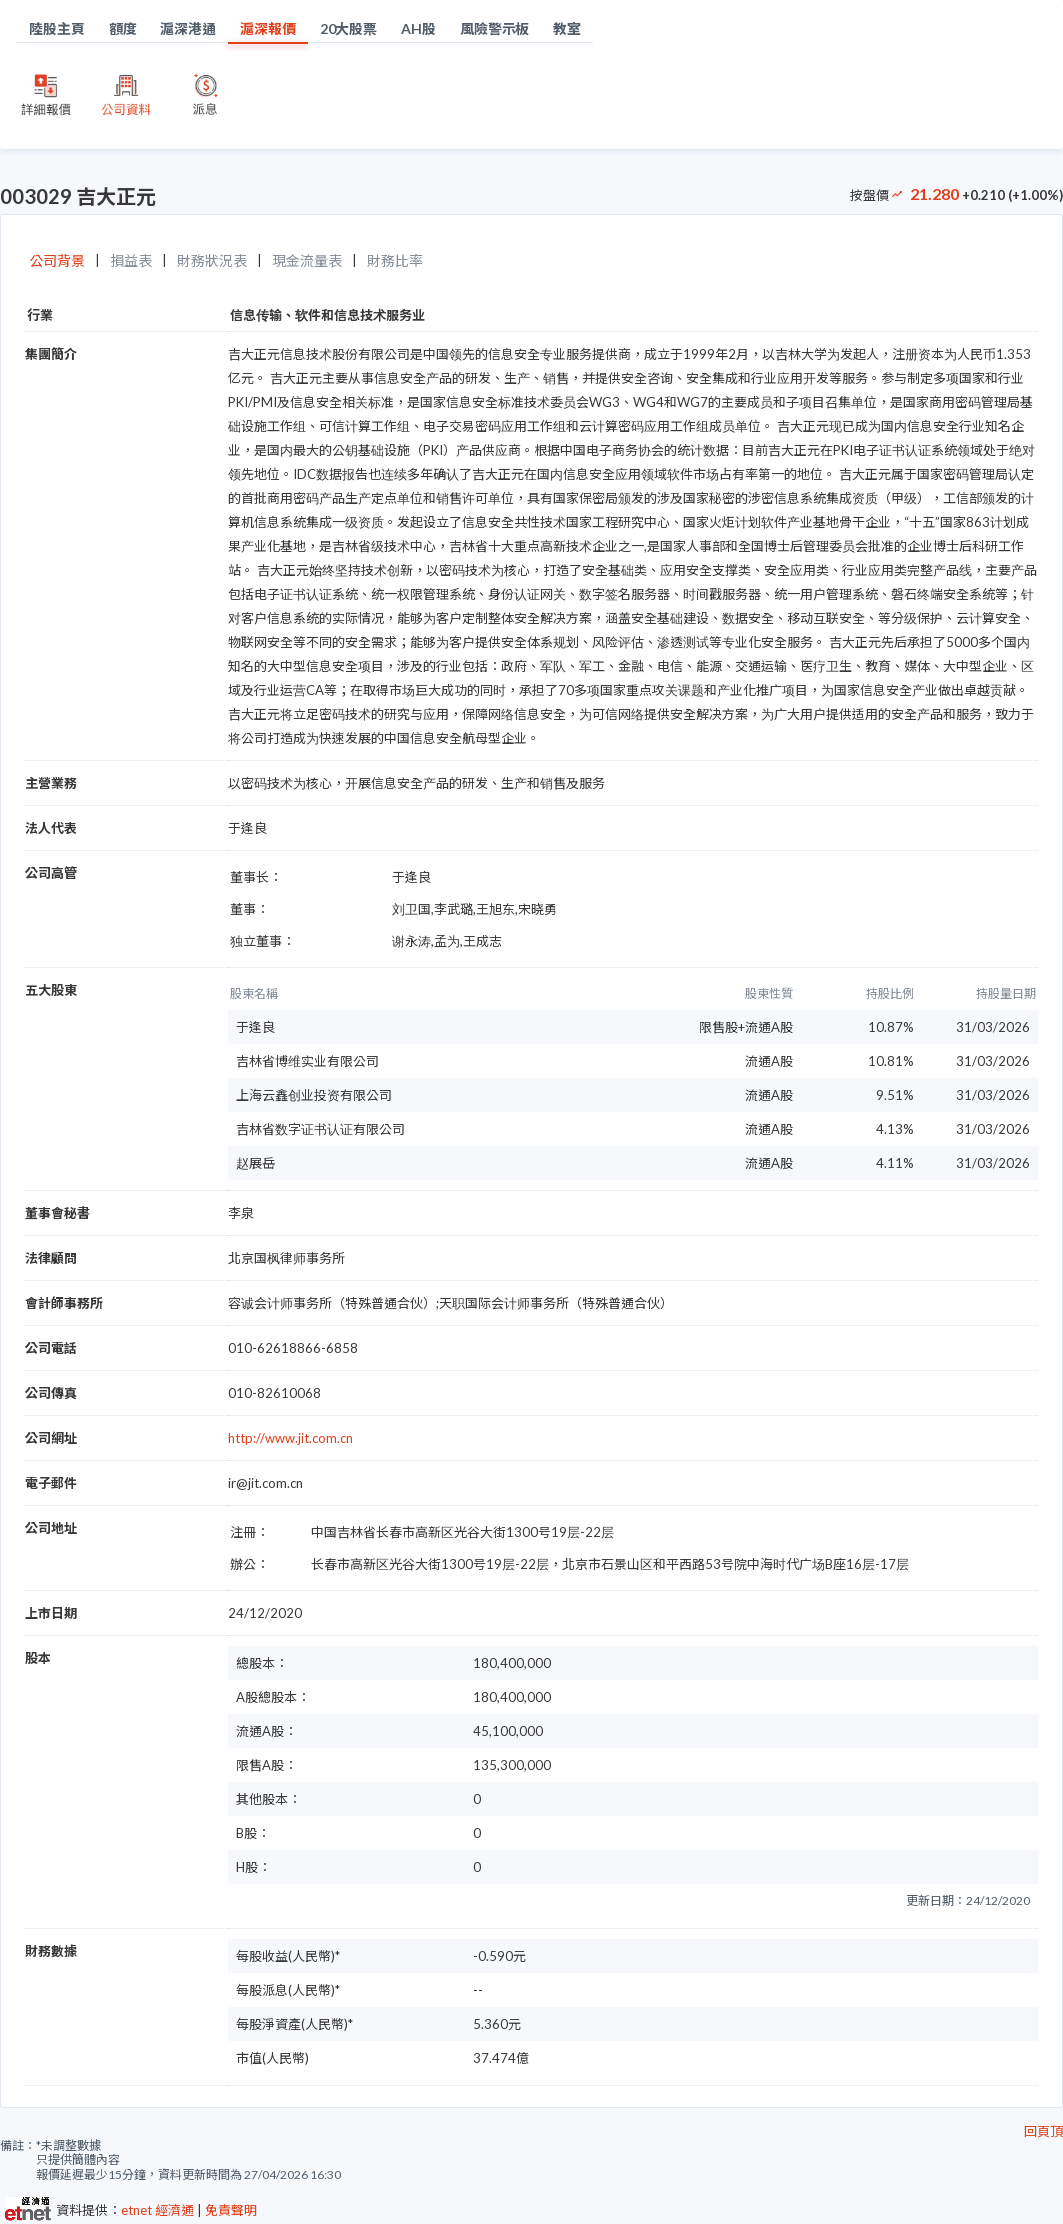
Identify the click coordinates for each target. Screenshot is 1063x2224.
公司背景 (57, 260)
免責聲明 (231, 2210)
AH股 (418, 28)
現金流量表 (307, 260)
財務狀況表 (212, 260)
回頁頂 (1043, 2131)
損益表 (131, 260)
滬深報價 (268, 28)
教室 (567, 28)
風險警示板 (495, 28)
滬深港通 (188, 28)
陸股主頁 (57, 28)
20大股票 (349, 28)
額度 (123, 28)
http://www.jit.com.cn (290, 1438)
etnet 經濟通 (157, 2210)
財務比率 (395, 260)
